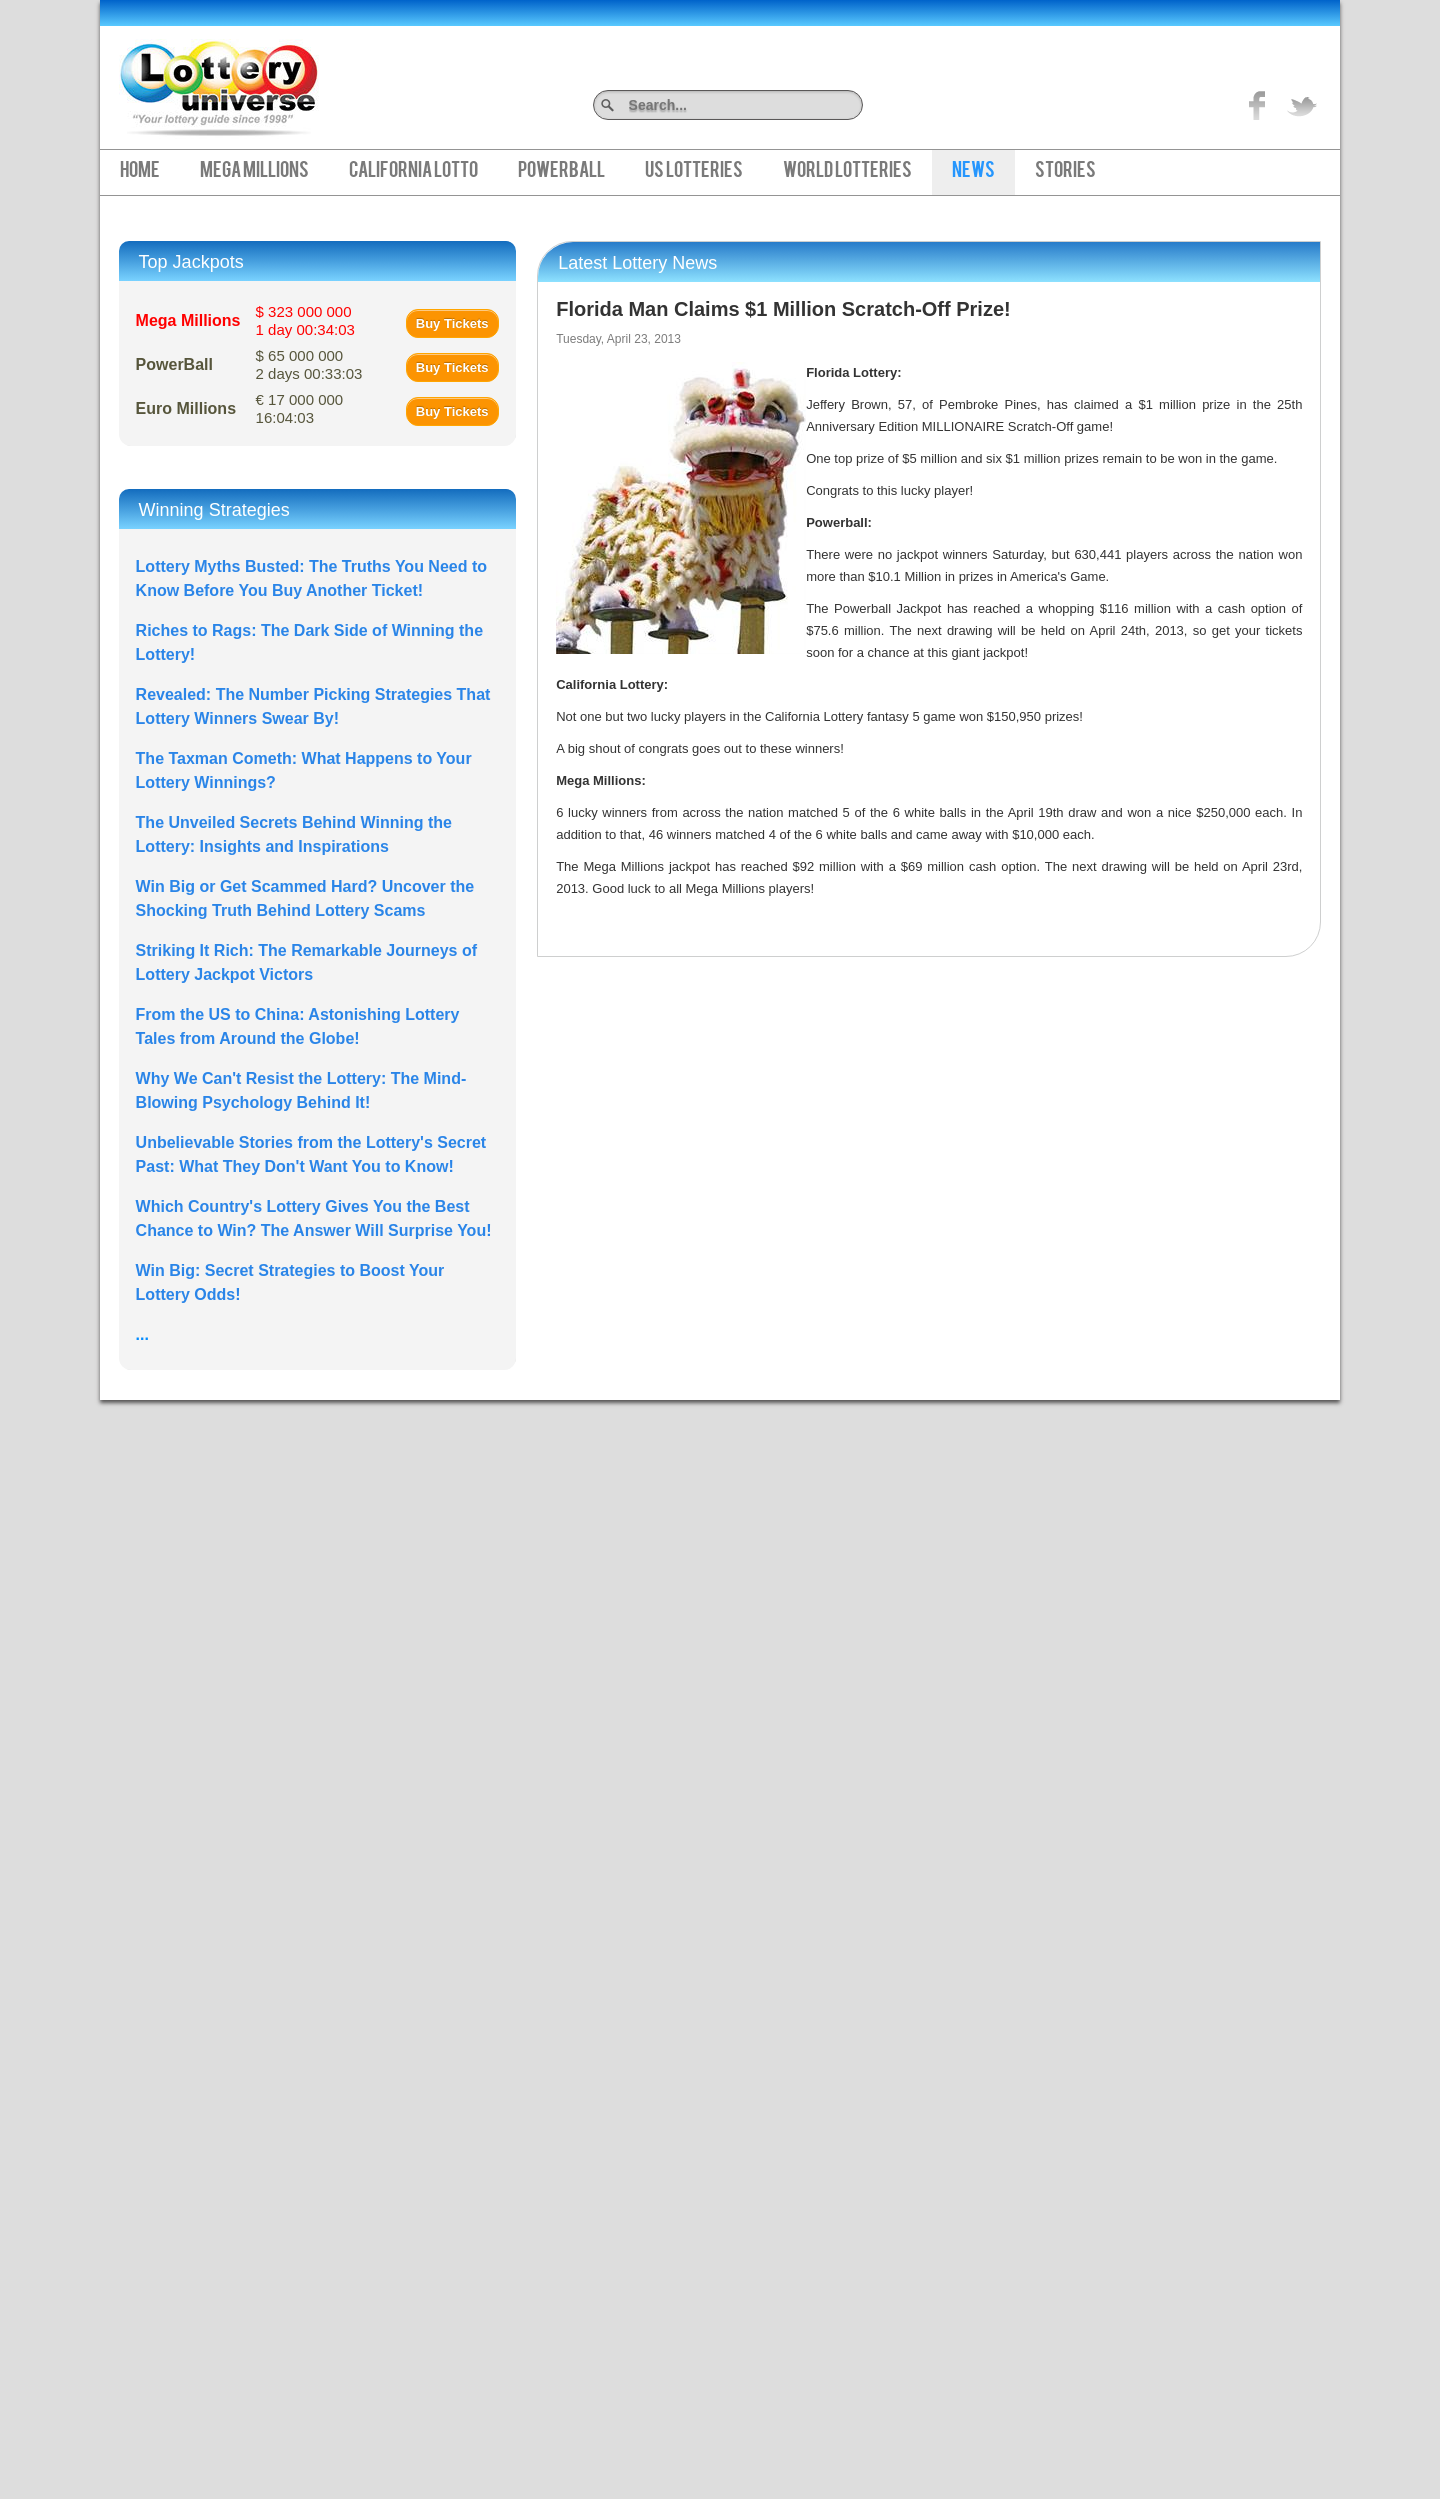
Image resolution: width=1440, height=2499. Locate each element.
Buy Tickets (452, 323)
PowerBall (561, 172)
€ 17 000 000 (300, 408)
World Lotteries (847, 172)
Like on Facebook (1258, 105)
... (142, 1334)
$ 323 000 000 (305, 320)
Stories (1065, 172)
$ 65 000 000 (309, 364)
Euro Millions (186, 408)
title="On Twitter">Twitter (1302, 105)
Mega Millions (254, 172)
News (973, 172)
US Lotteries (694, 172)
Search (855, 104)
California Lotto (413, 172)
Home (140, 172)
